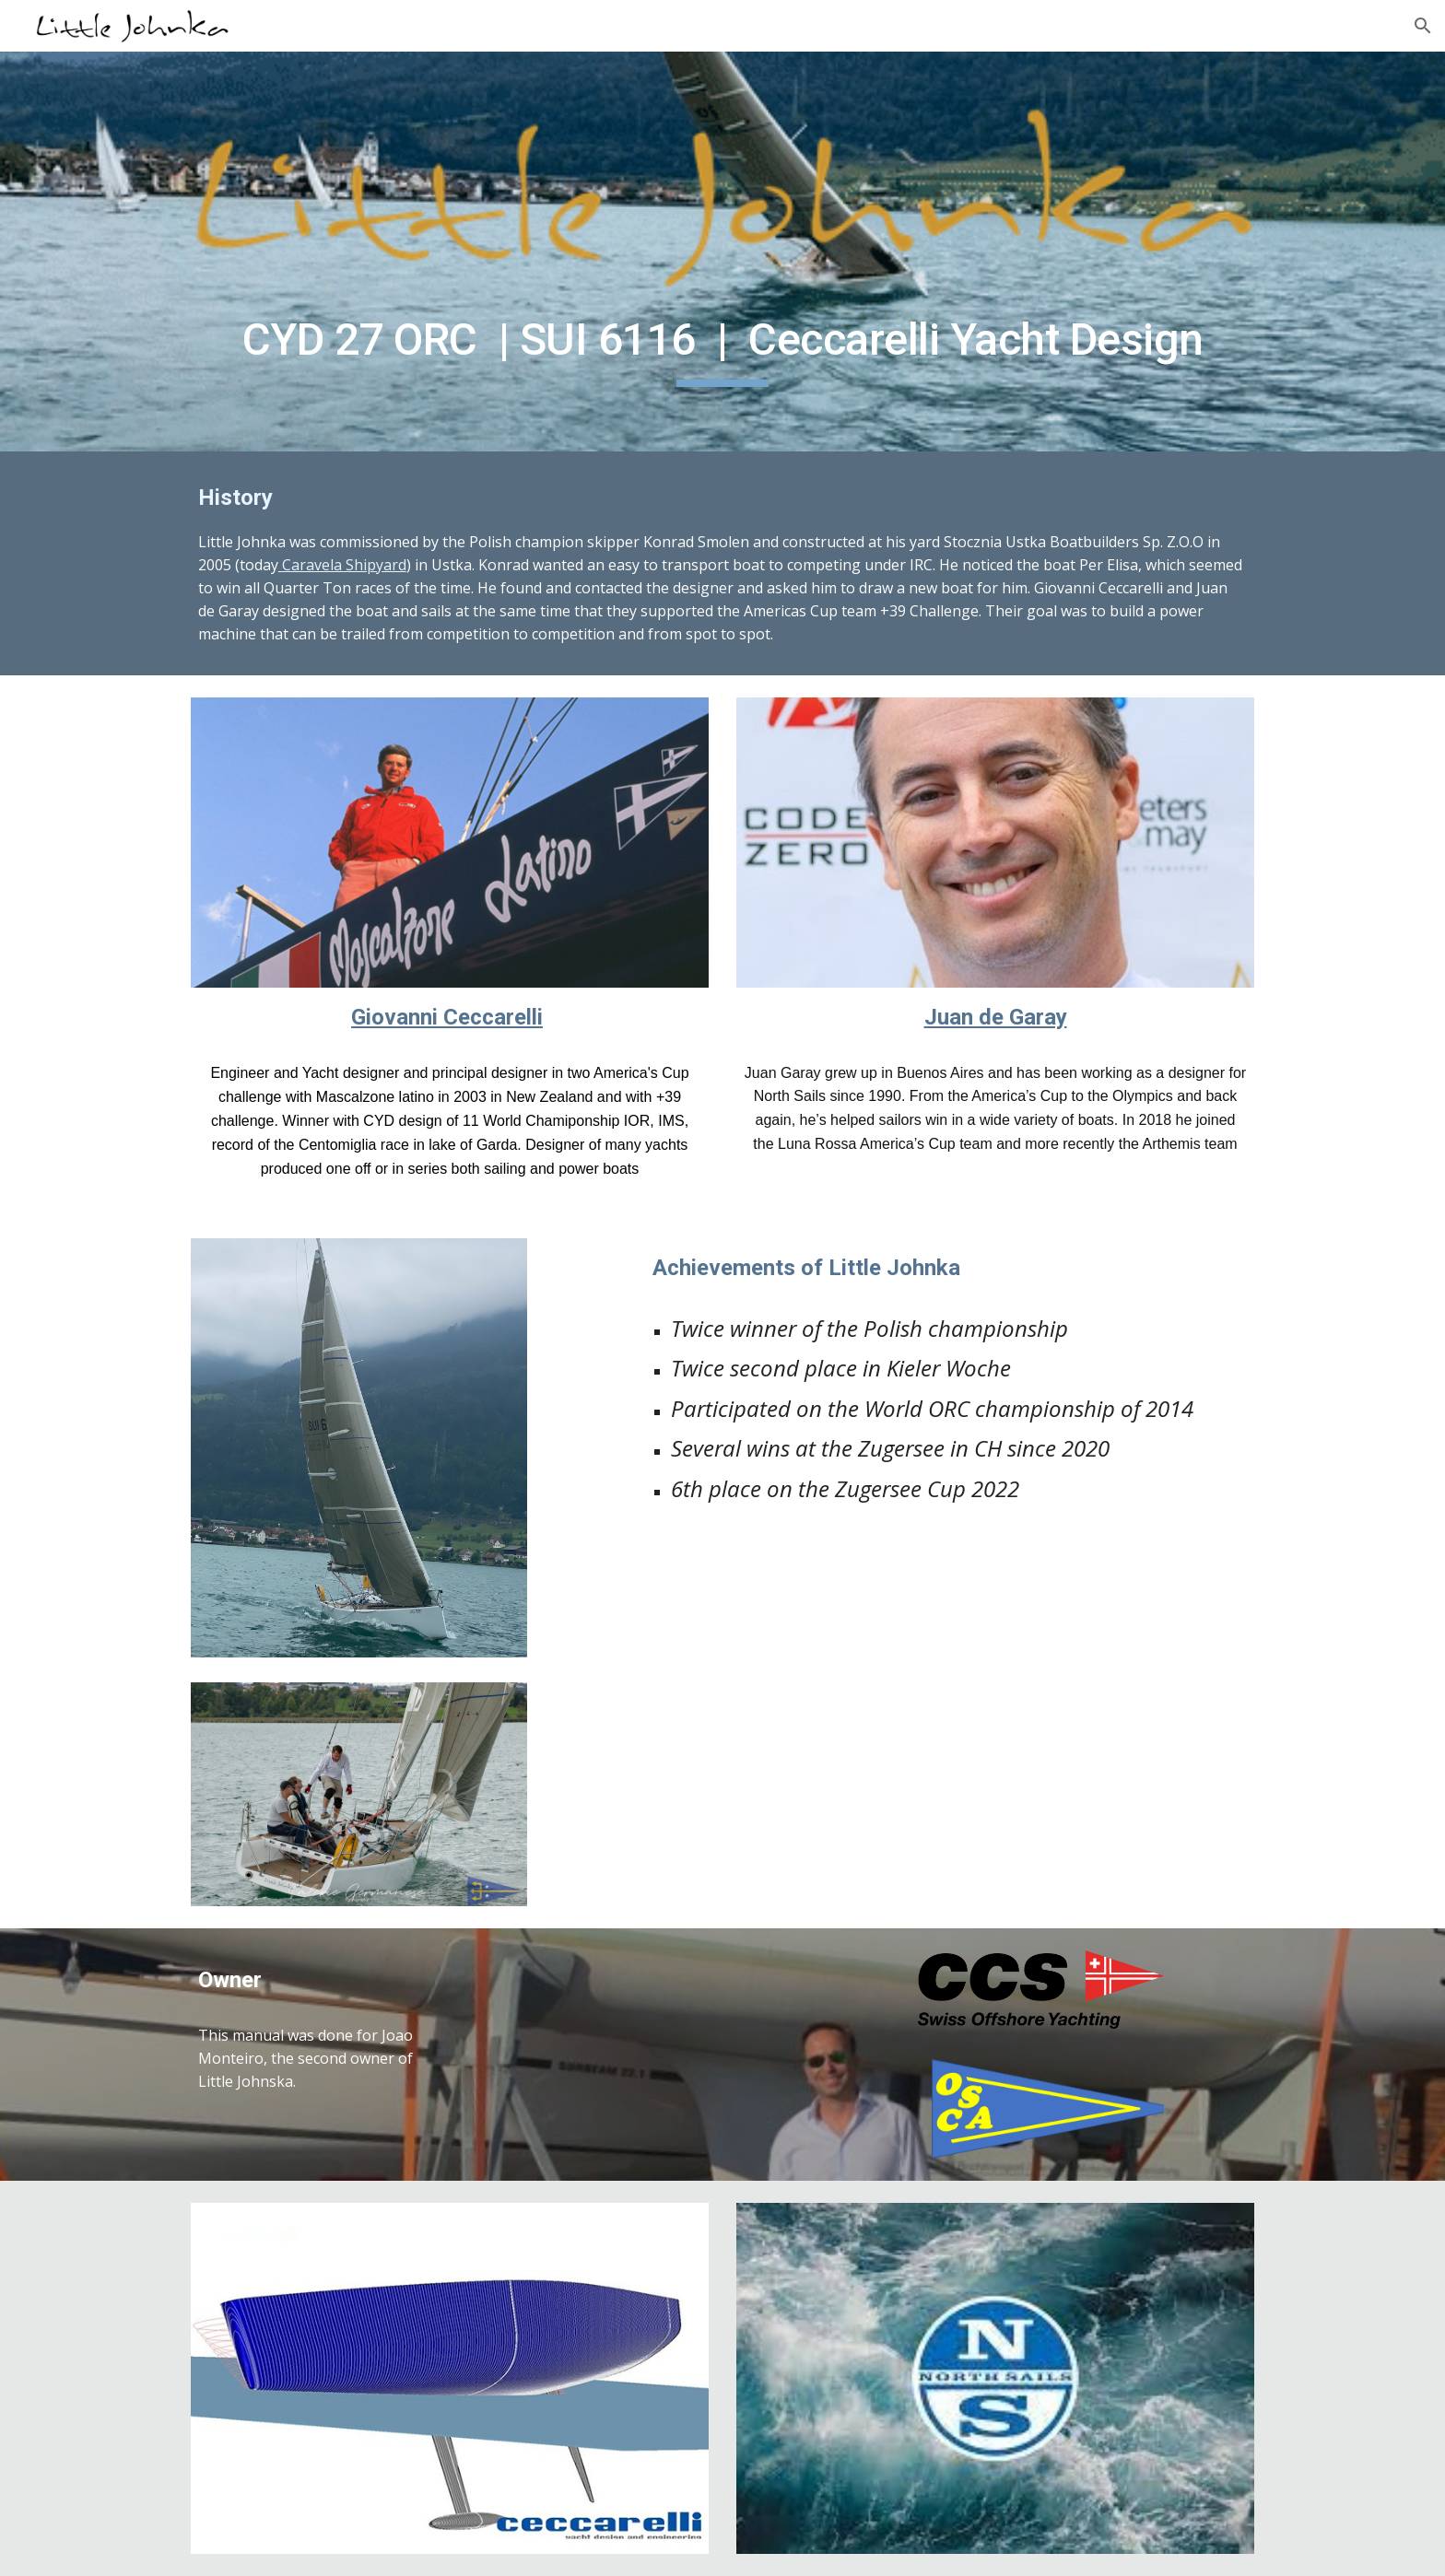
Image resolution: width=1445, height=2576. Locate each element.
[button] (1423, 26)
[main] (722, 344)
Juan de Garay (995, 1017)
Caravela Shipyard (342, 565)
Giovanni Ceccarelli (447, 1017)
